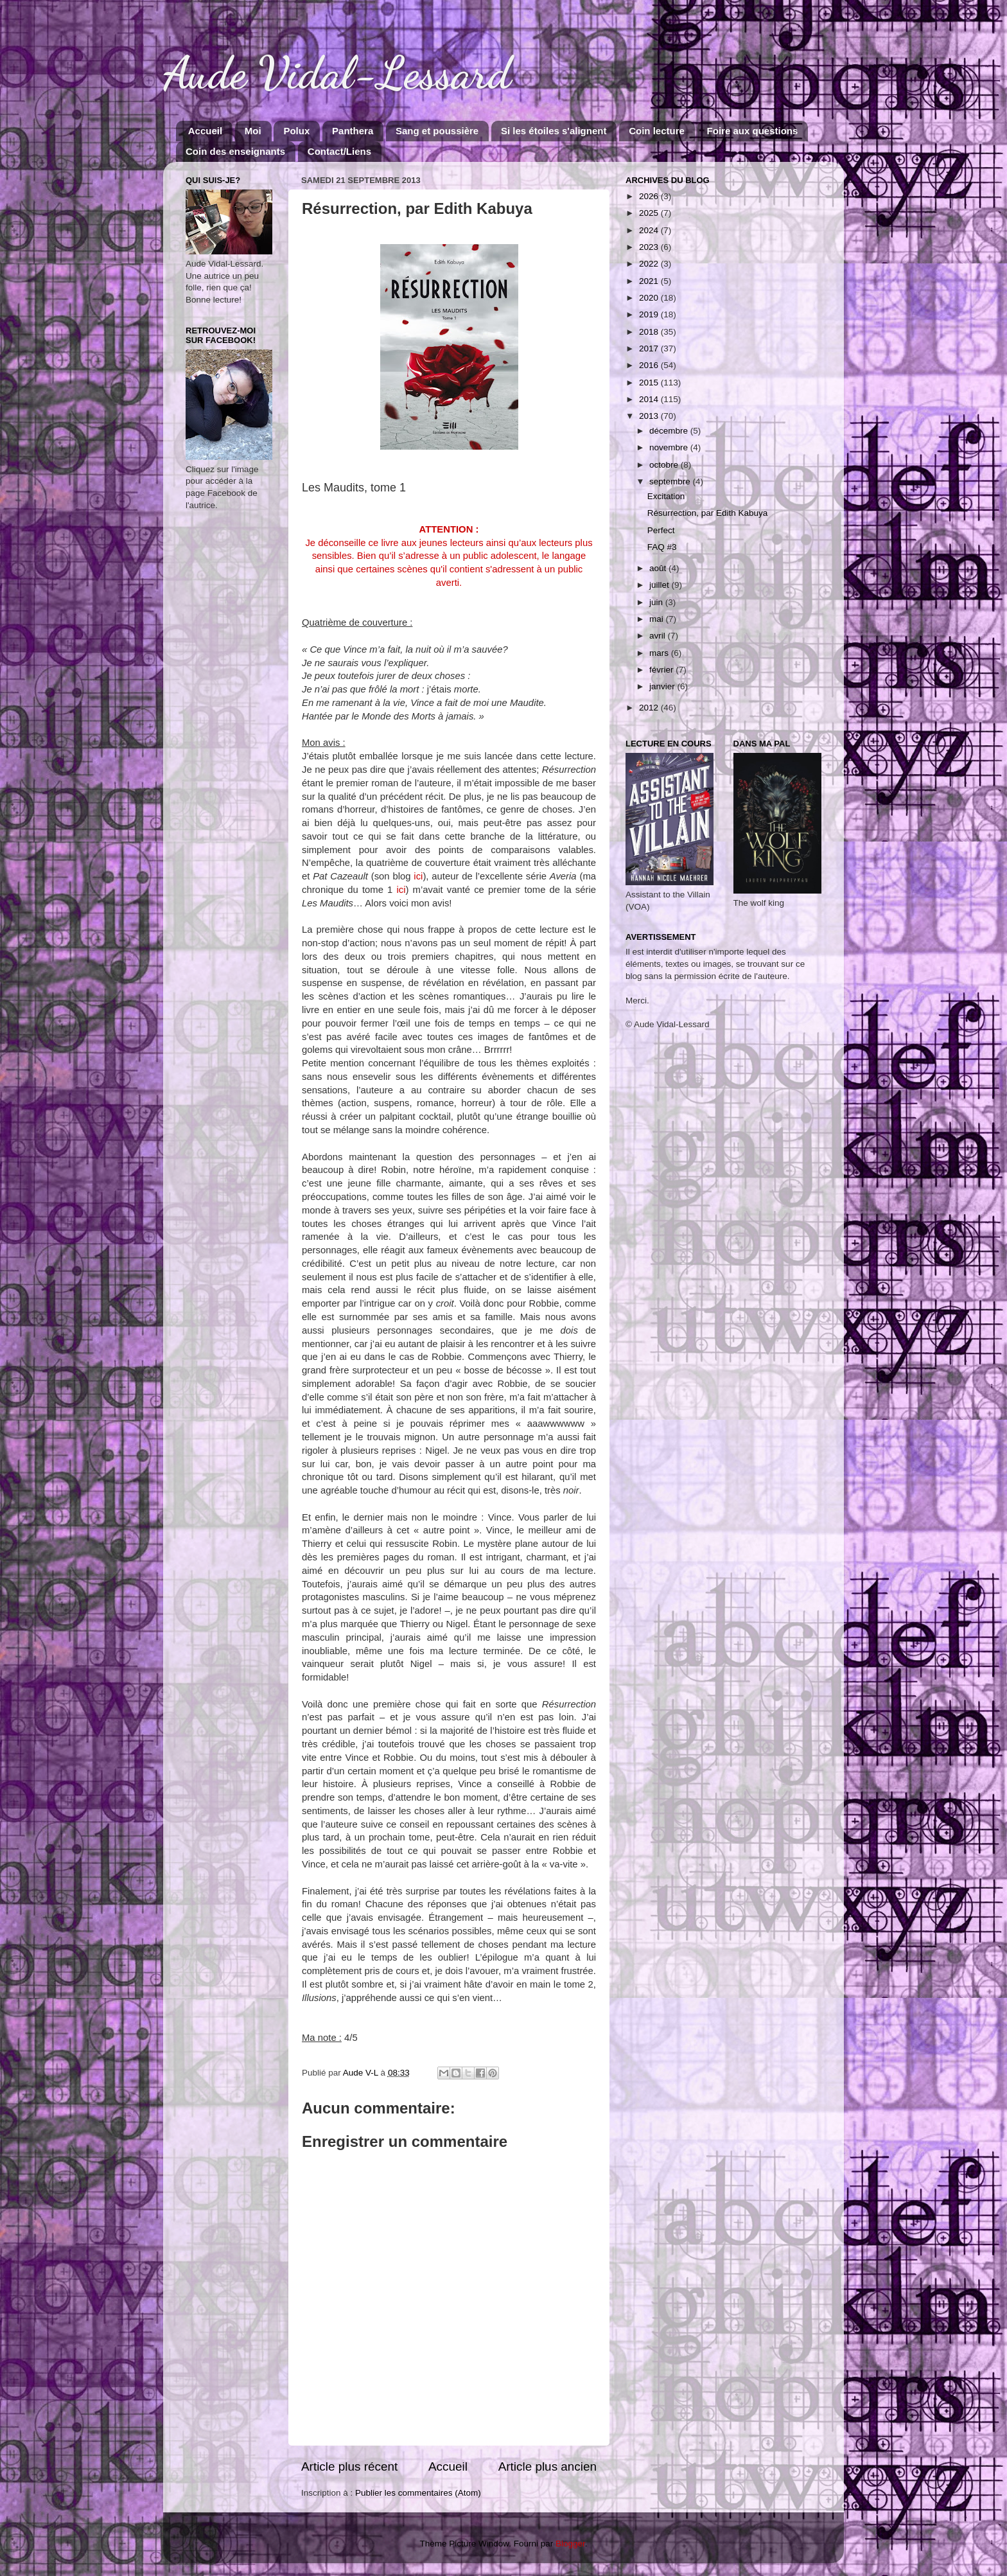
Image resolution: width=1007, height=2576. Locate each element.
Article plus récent (349, 2466)
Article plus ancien (547, 2466)
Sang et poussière (437, 130)
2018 (650, 332)
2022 (650, 264)
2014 (650, 399)
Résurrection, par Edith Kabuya (707, 513)
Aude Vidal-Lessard (337, 73)
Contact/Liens (339, 151)
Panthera (352, 130)
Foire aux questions (752, 130)
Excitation (666, 496)
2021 (650, 281)
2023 (650, 247)
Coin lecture (657, 130)
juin (657, 602)
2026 (650, 196)
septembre (671, 481)
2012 (650, 707)
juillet (660, 585)
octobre (665, 465)
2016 (650, 365)
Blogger (570, 2543)
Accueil (205, 130)
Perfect (661, 530)
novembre (669, 447)
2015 (650, 382)
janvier (663, 686)
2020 (650, 298)
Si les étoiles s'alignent (553, 130)
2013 (650, 416)
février (662, 670)
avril (658, 635)
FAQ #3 (662, 547)
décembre (669, 431)
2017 (650, 348)
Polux (296, 130)
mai (657, 619)
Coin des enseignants (235, 151)
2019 (650, 314)
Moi (253, 130)
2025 (650, 213)
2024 (650, 230)
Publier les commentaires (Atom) (418, 2493)
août (659, 568)
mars (660, 653)
